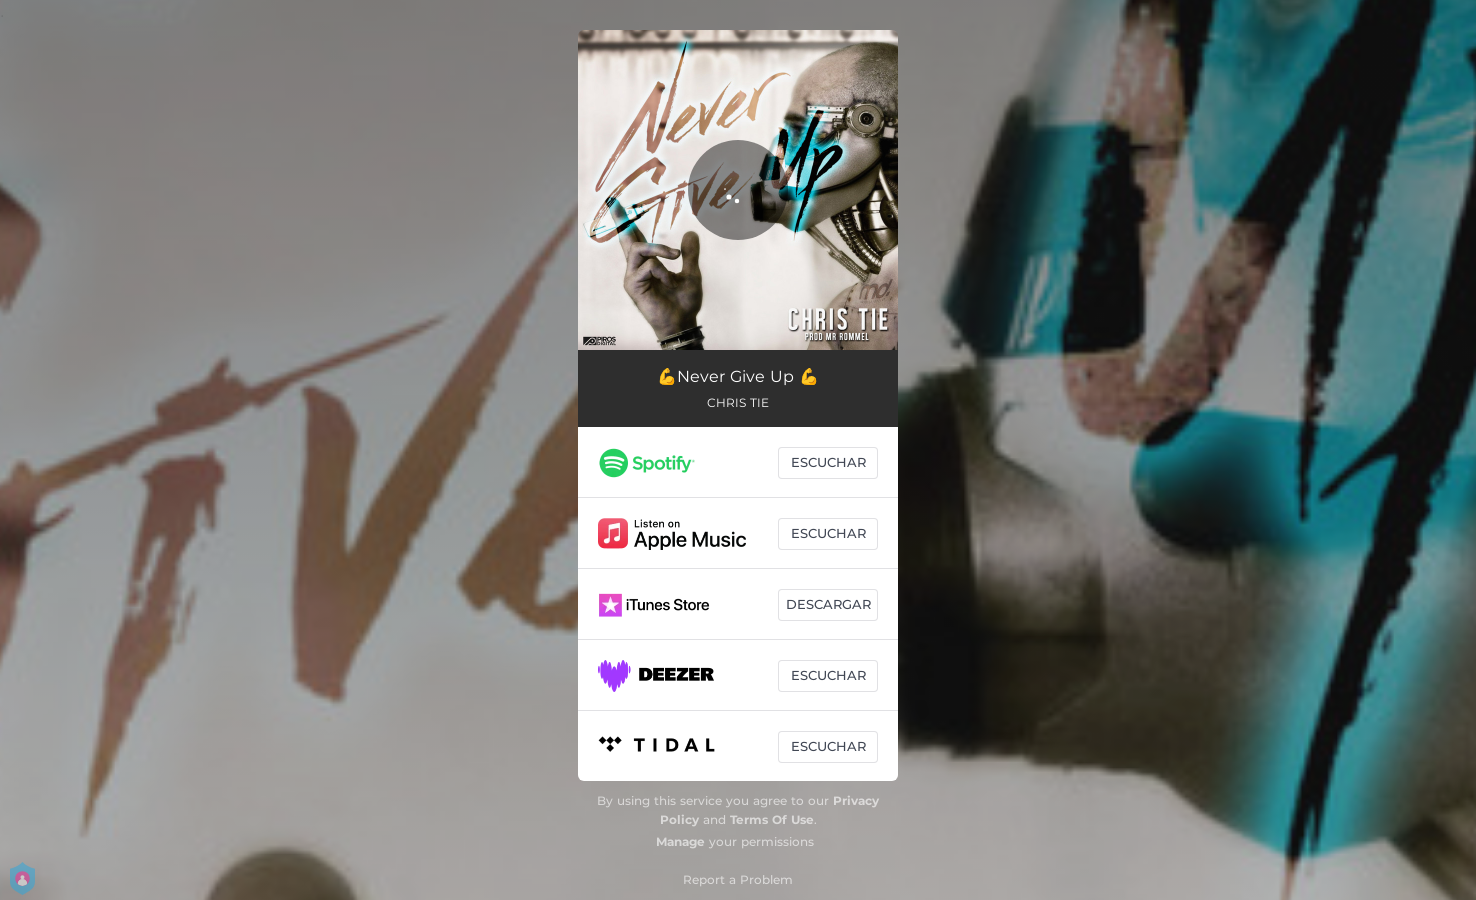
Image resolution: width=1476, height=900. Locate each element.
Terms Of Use (772, 819)
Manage (680, 841)
